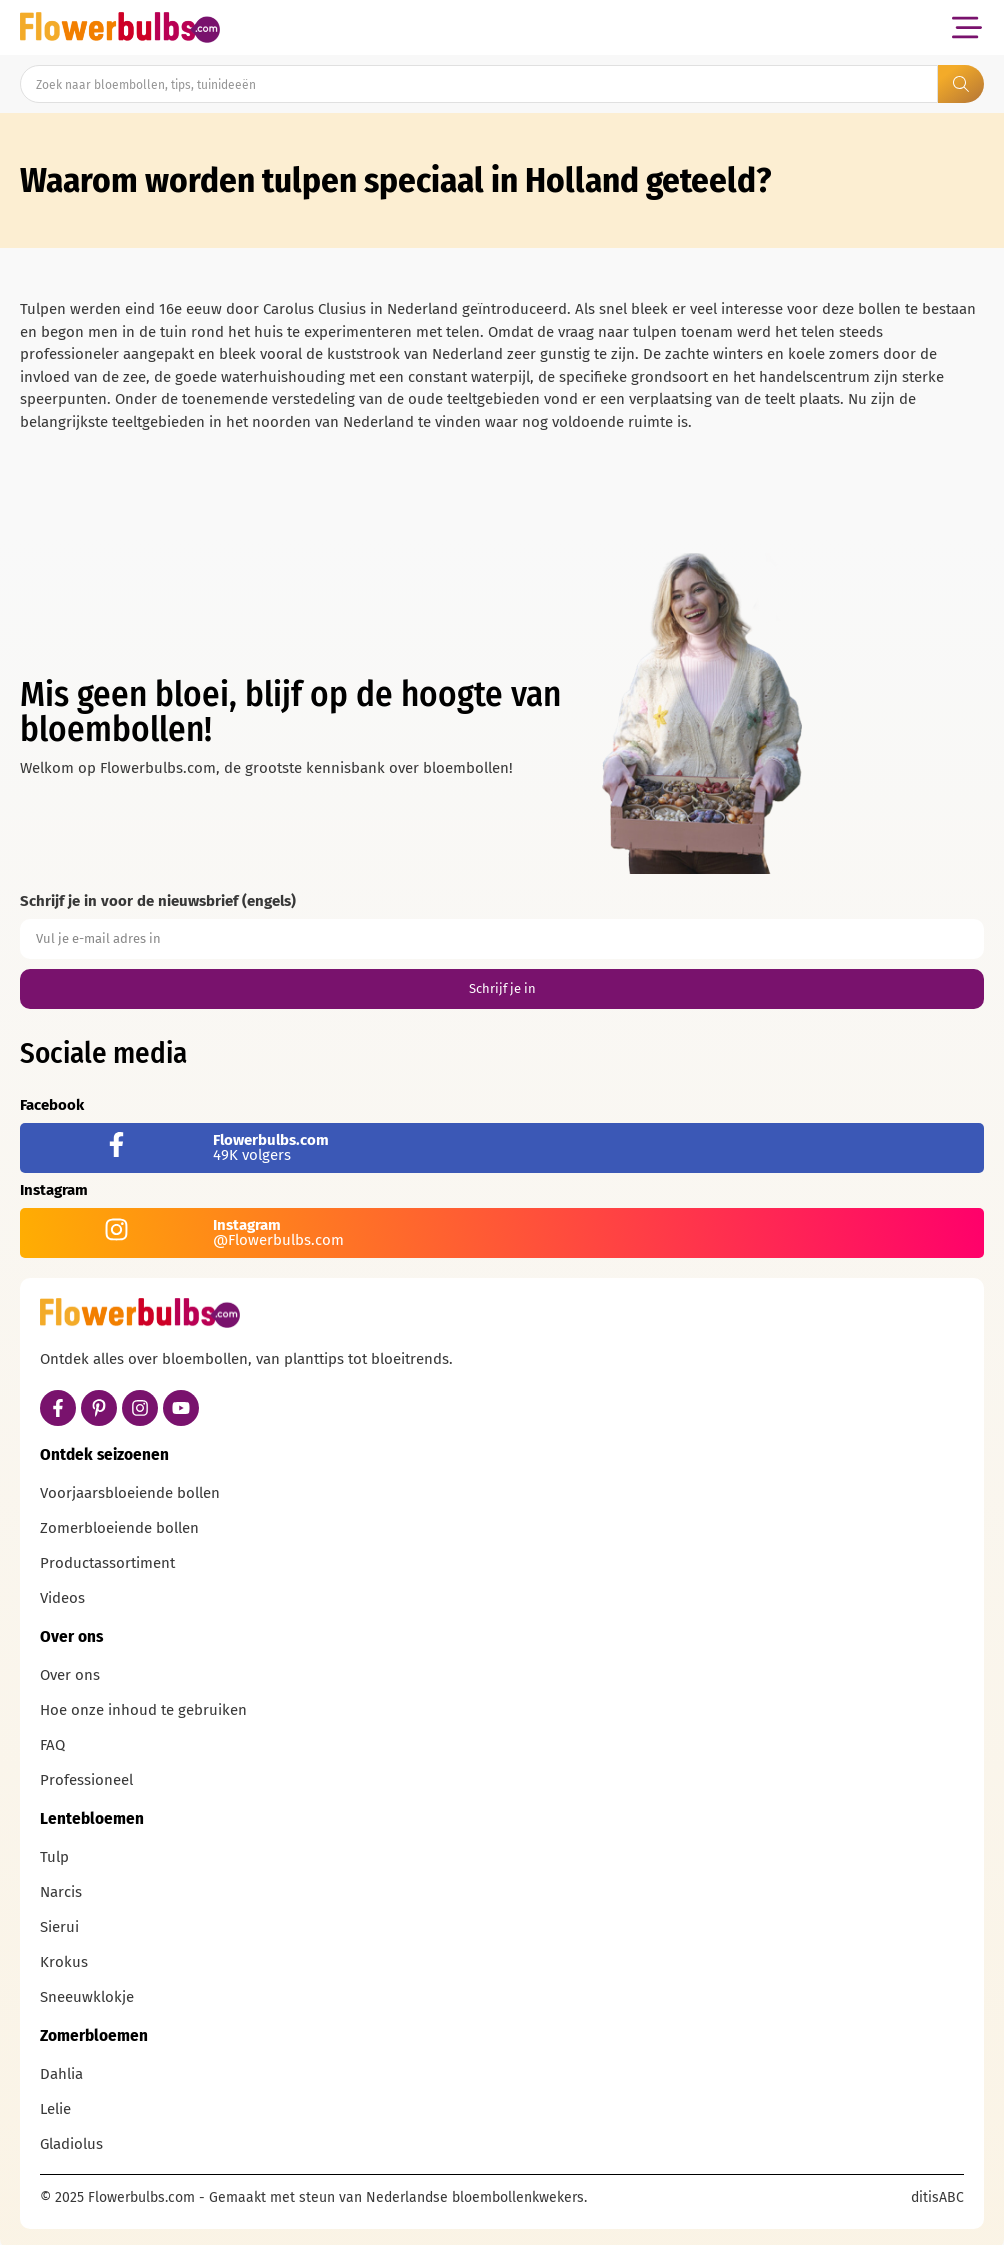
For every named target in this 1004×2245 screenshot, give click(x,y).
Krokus (64, 1962)
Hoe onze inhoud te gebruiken (143, 1710)
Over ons (70, 1675)
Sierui (59, 1927)
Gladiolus (71, 2144)
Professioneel (86, 1780)
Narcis (61, 1892)
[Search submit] (961, 84)
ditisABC (937, 2197)
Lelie (55, 2109)
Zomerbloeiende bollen (119, 1528)
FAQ (52, 1745)
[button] (966, 27)
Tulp (54, 1857)
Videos (62, 1598)
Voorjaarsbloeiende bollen (130, 1493)
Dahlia (61, 2074)
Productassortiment (107, 1563)
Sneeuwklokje (87, 1997)
